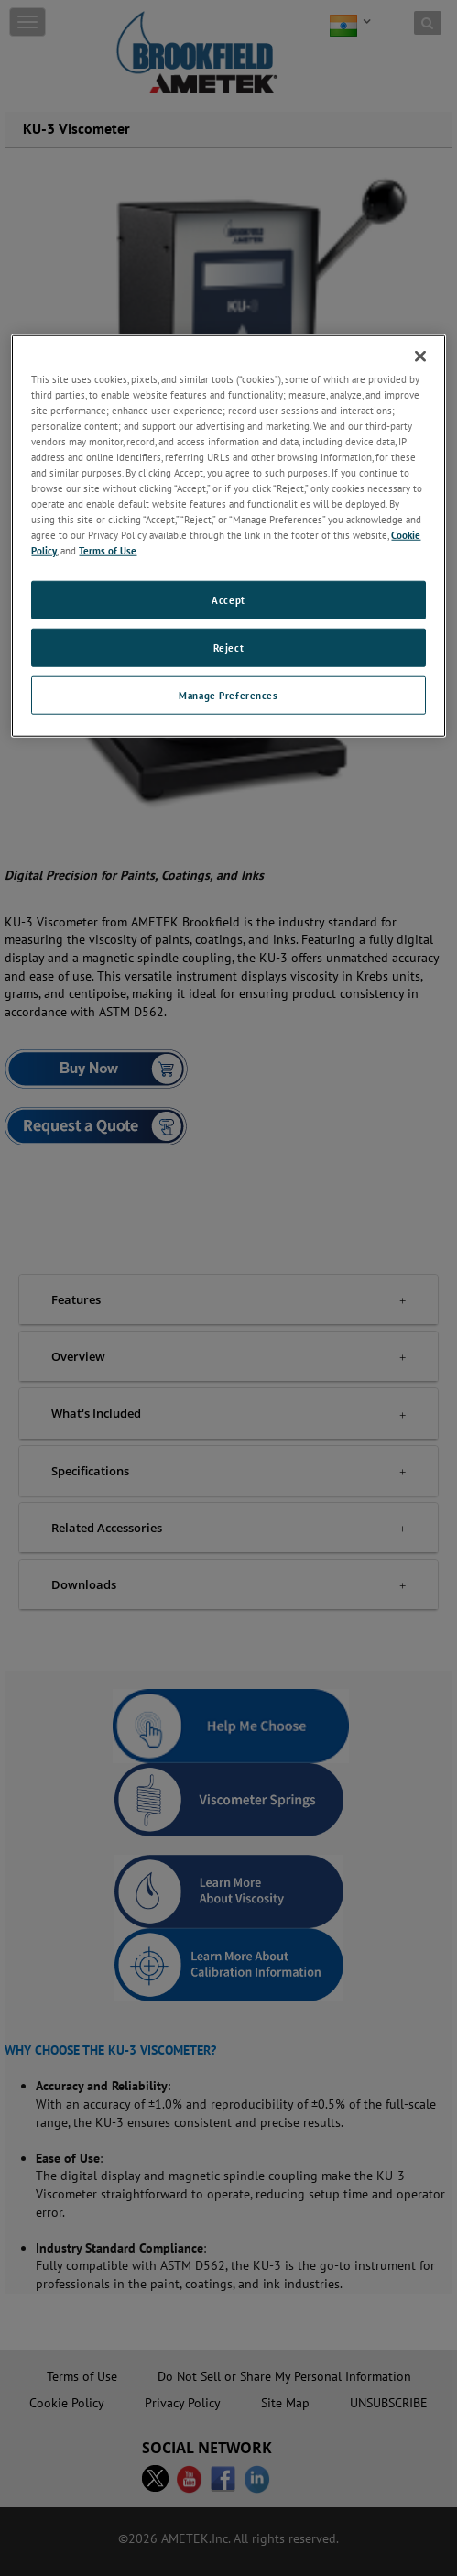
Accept (228, 600)
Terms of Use (107, 550)
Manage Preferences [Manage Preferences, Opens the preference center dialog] (228, 695)
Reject (228, 647)
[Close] (420, 355)
